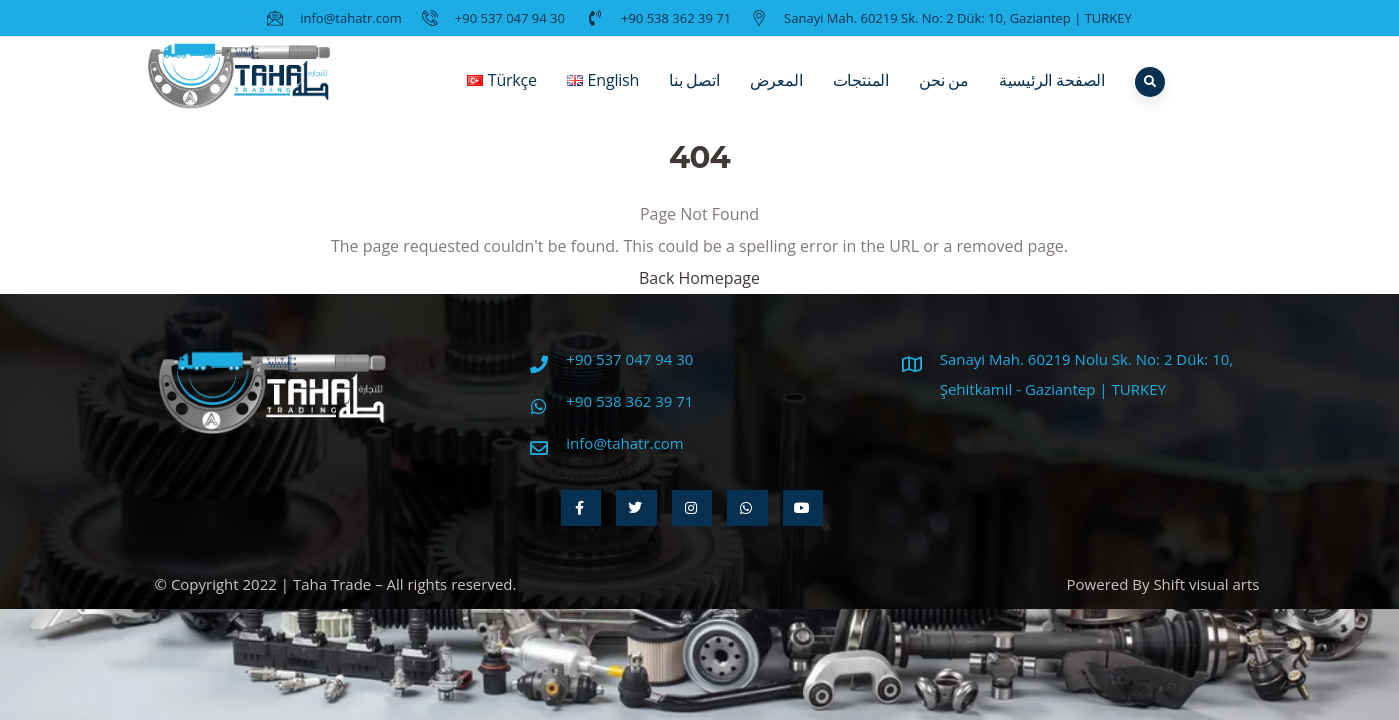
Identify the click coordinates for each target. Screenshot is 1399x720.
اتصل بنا (694, 95)
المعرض (776, 95)
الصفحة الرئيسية (1052, 95)
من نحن (944, 95)
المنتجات (861, 95)
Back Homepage (699, 278)
